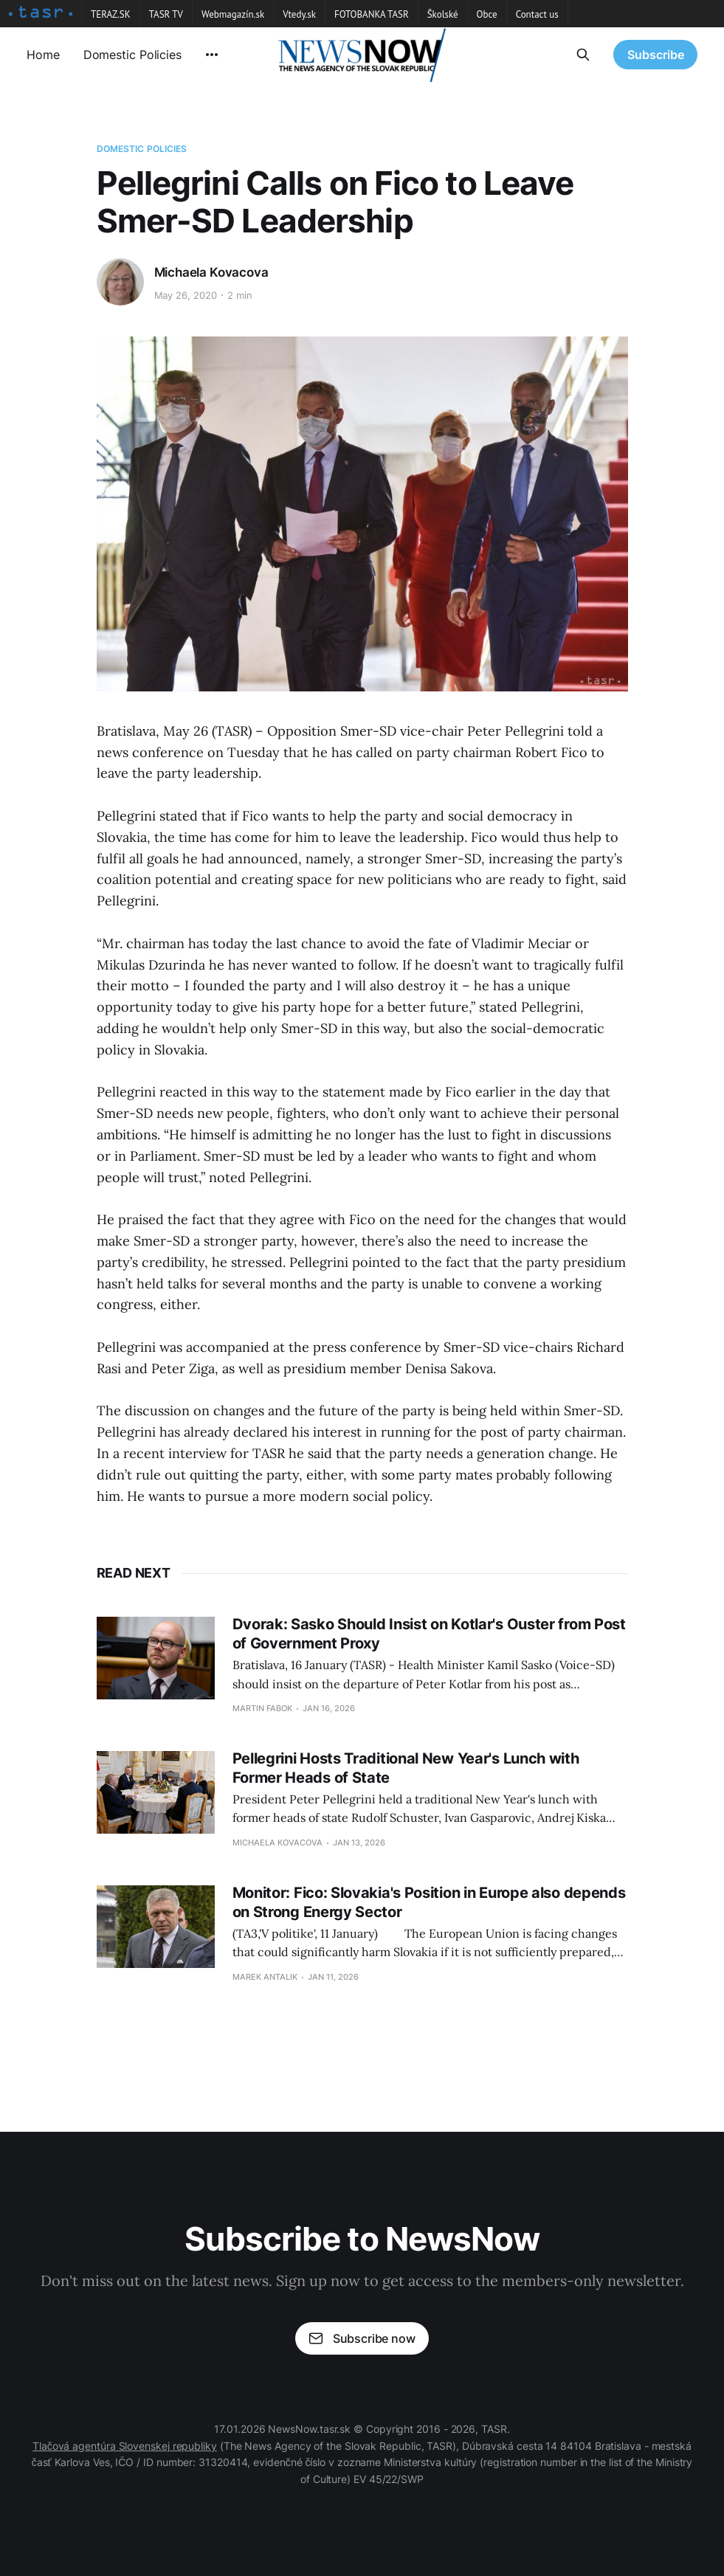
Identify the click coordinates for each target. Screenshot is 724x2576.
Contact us (537, 14)
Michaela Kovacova (211, 272)
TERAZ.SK (111, 14)
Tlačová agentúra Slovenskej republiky (124, 2445)
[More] (212, 55)
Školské (442, 14)
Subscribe (655, 54)
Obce (487, 14)
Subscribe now (361, 2338)
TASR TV (166, 14)
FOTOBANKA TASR (371, 14)
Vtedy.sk (299, 14)
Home (43, 54)
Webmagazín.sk (232, 14)
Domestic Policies (132, 54)
